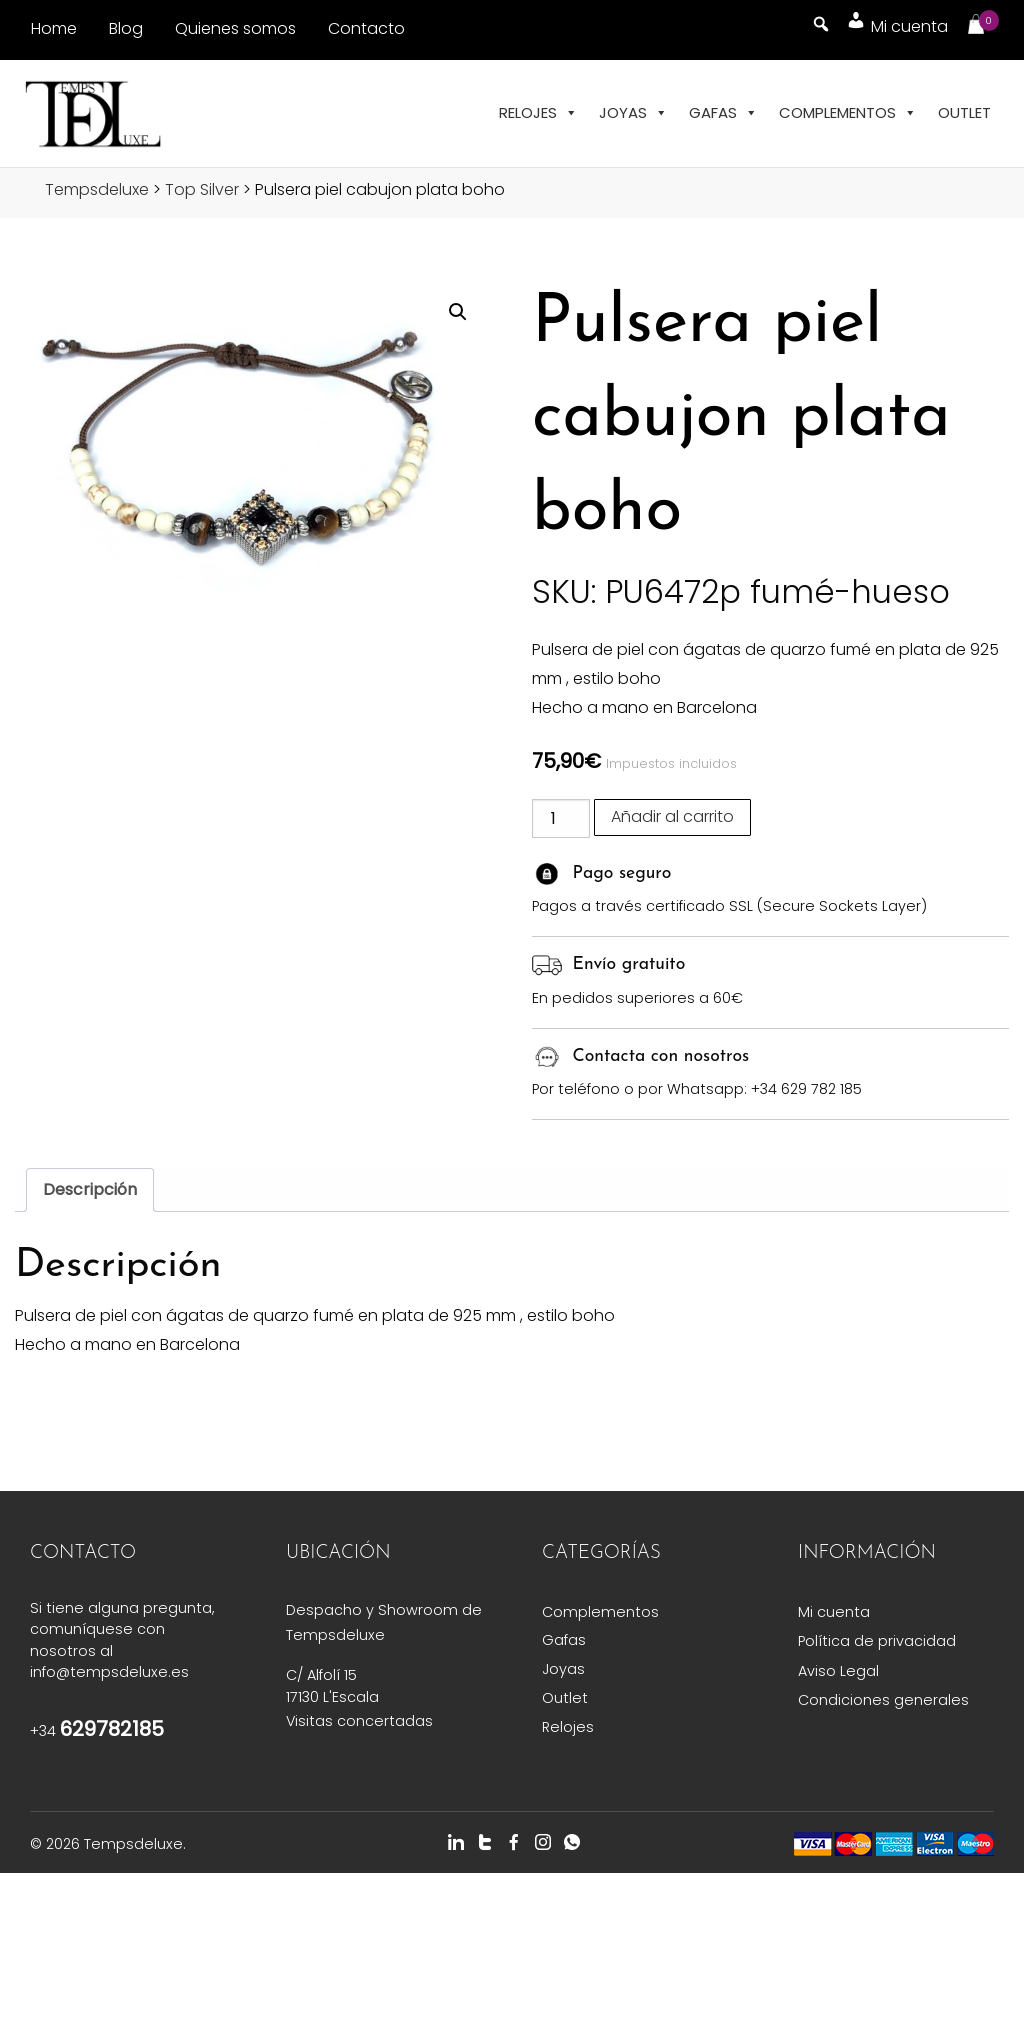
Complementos (848, 113)
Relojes (538, 113)
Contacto (366, 28)
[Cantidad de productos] (561, 818)
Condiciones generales (883, 1700)
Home (54, 28)
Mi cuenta (834, 1612)
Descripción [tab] (90, 1189)
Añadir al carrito (672, 816)
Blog (126, 28)
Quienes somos (235, 28)
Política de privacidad (877, 1641)
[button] (458, 312)
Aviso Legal (838, 1671)
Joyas (633, 113)
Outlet (964, 112)
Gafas (723, 113)
